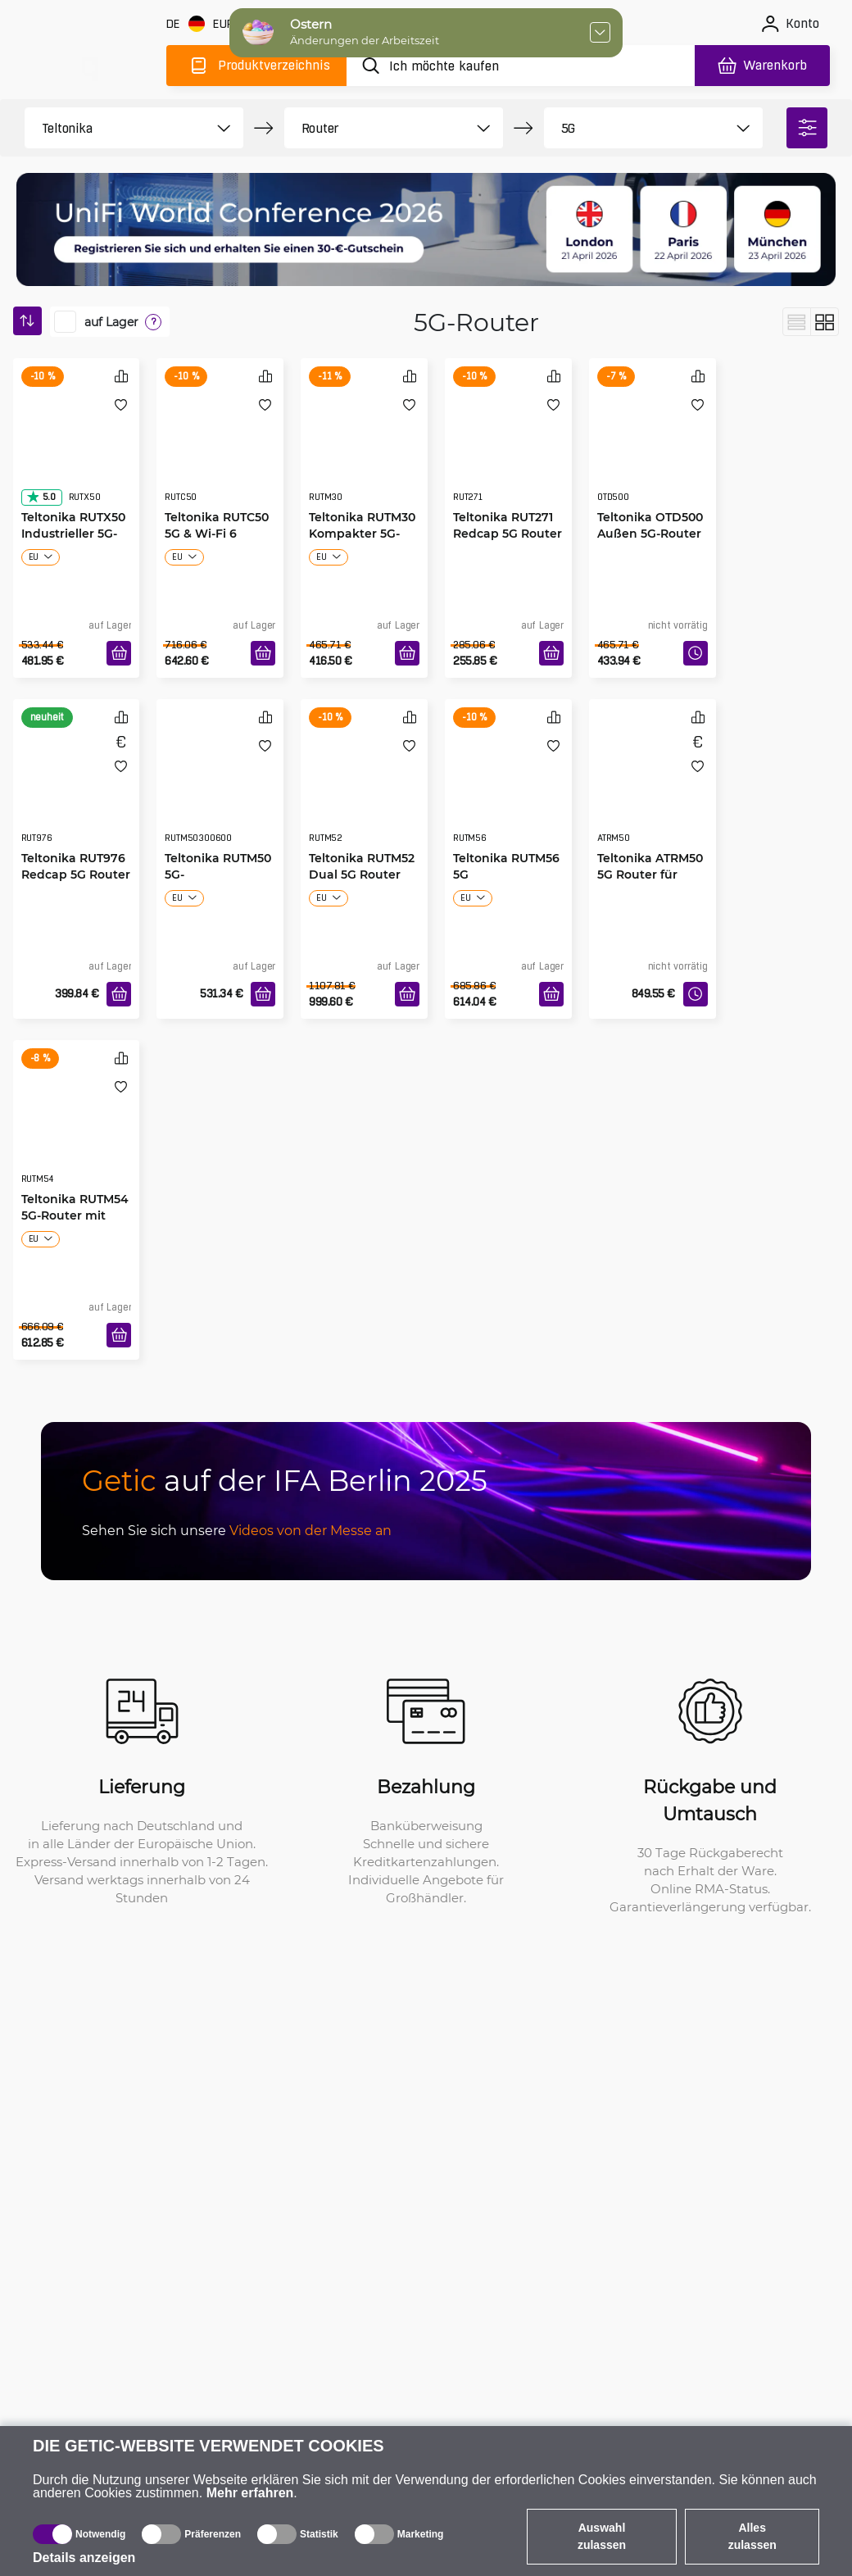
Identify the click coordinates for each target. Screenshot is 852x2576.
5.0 (41, 496)
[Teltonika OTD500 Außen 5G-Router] (652, 446)
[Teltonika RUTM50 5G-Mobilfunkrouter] (220, 787)
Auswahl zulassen (602, 2536)
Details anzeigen (84, 2558)
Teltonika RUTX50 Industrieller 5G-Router (73, 533)
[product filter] (115, 127)
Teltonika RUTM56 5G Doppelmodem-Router (506, 874)
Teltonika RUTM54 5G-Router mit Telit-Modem (75, 1215)
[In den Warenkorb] (118, 653)
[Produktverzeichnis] (256, 65)
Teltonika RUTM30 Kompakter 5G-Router (362, 533)
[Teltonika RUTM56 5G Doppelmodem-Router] (508, 787)
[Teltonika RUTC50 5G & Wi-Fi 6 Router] (220, 446)
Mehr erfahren (250, 2493)
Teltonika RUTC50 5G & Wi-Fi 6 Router (217, 533)
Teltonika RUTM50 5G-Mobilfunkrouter (218, 874)
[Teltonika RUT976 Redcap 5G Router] (76, 787)
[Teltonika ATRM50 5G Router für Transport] (652, 787)
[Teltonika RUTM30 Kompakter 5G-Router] (364, 446)
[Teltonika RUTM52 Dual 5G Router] (364, 787)
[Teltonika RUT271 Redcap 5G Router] (508, 446)
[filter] (806, 127)
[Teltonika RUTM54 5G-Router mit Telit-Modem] (76, 1128)
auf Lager (111, 322)
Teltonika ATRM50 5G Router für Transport (650, 874)
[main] (88, 62)
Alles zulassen (752, 2536)
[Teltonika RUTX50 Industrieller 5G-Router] (76, 446)
